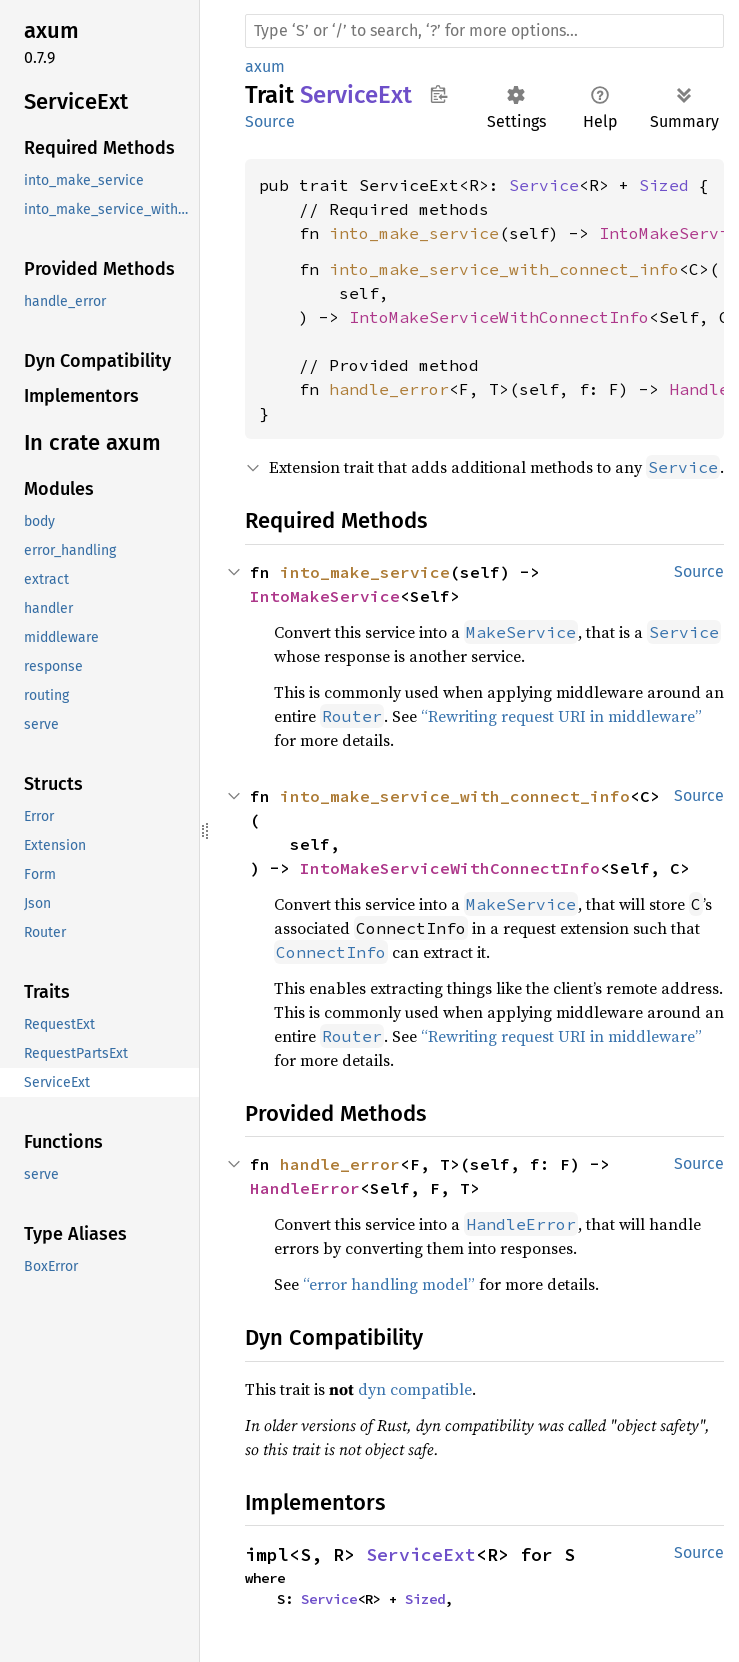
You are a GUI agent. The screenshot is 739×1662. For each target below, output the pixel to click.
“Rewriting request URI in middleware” (561, 716)
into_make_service (414, 233)
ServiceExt (421, 1554)
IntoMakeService (325, 596)
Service (544, 185)
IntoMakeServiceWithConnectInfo (499, 317)
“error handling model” (389, 1284)
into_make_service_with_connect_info (504, 269)
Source (270, 121)
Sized (664, 185)
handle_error (389, 389)
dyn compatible (415, 1389)
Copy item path (438, 94)
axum (265, 66)
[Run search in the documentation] (484, 31)
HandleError (305, 1188)
